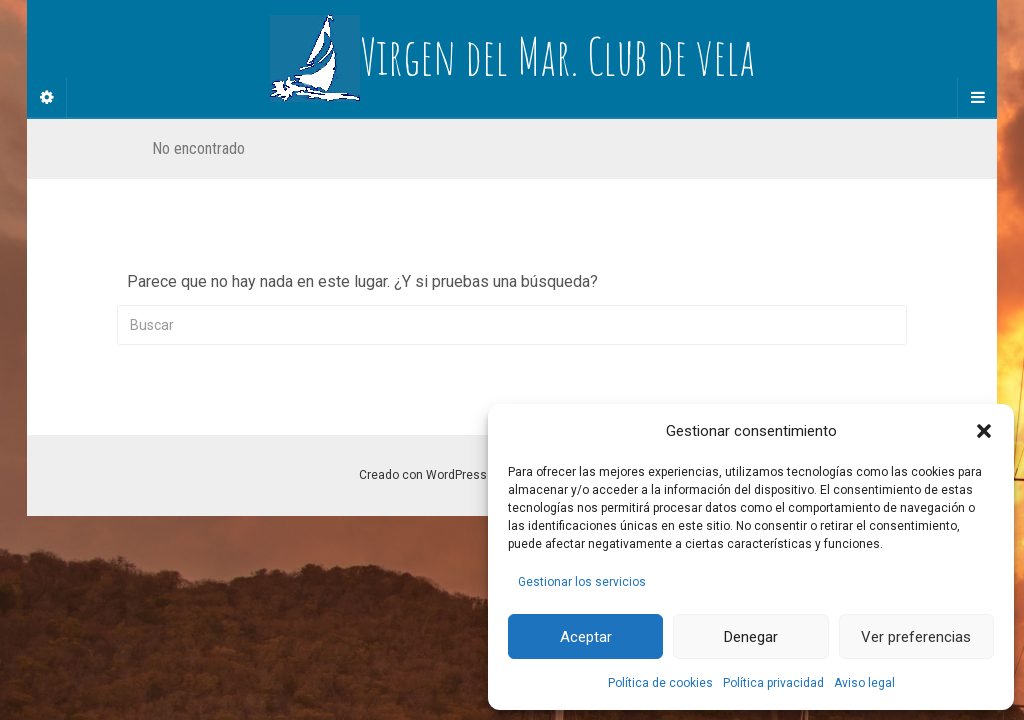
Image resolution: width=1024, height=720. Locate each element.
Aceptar (586, 637)
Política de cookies (660, 683)
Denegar (751, 637)
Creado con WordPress (423, 475)
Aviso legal (864, 683)
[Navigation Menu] (977, 98)
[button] (984, 431)
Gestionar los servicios (582, 582)
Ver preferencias (916, 637)
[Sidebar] (47, 98)
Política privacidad (773, 683)
